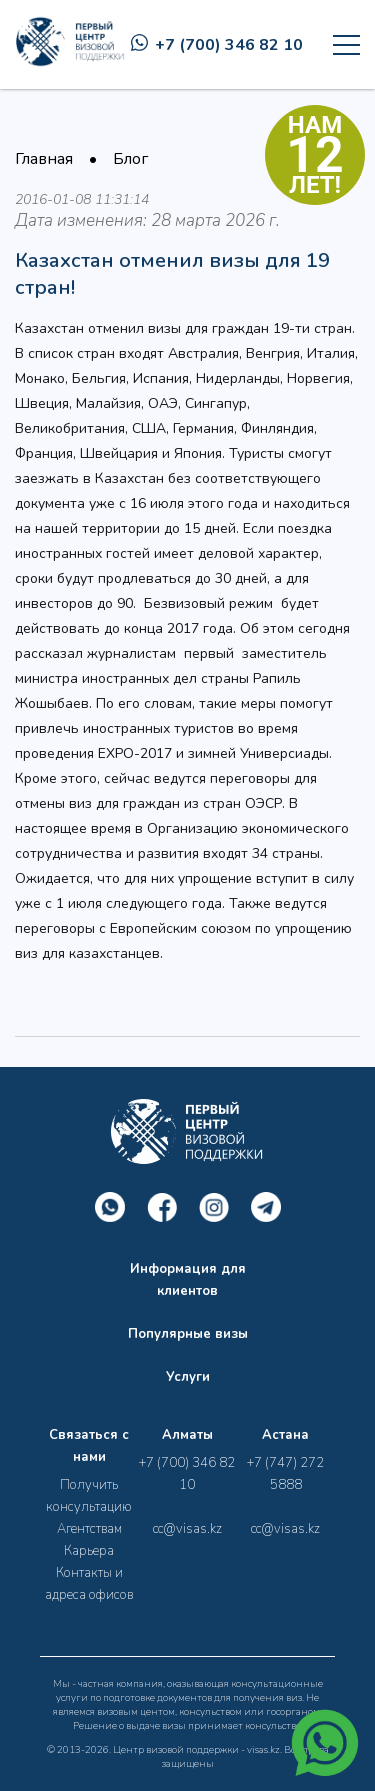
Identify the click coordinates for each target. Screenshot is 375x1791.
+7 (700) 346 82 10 (217, 45)
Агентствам (89, 1529)
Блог (130, 159)
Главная (44, 159)
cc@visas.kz (187, 1529)
